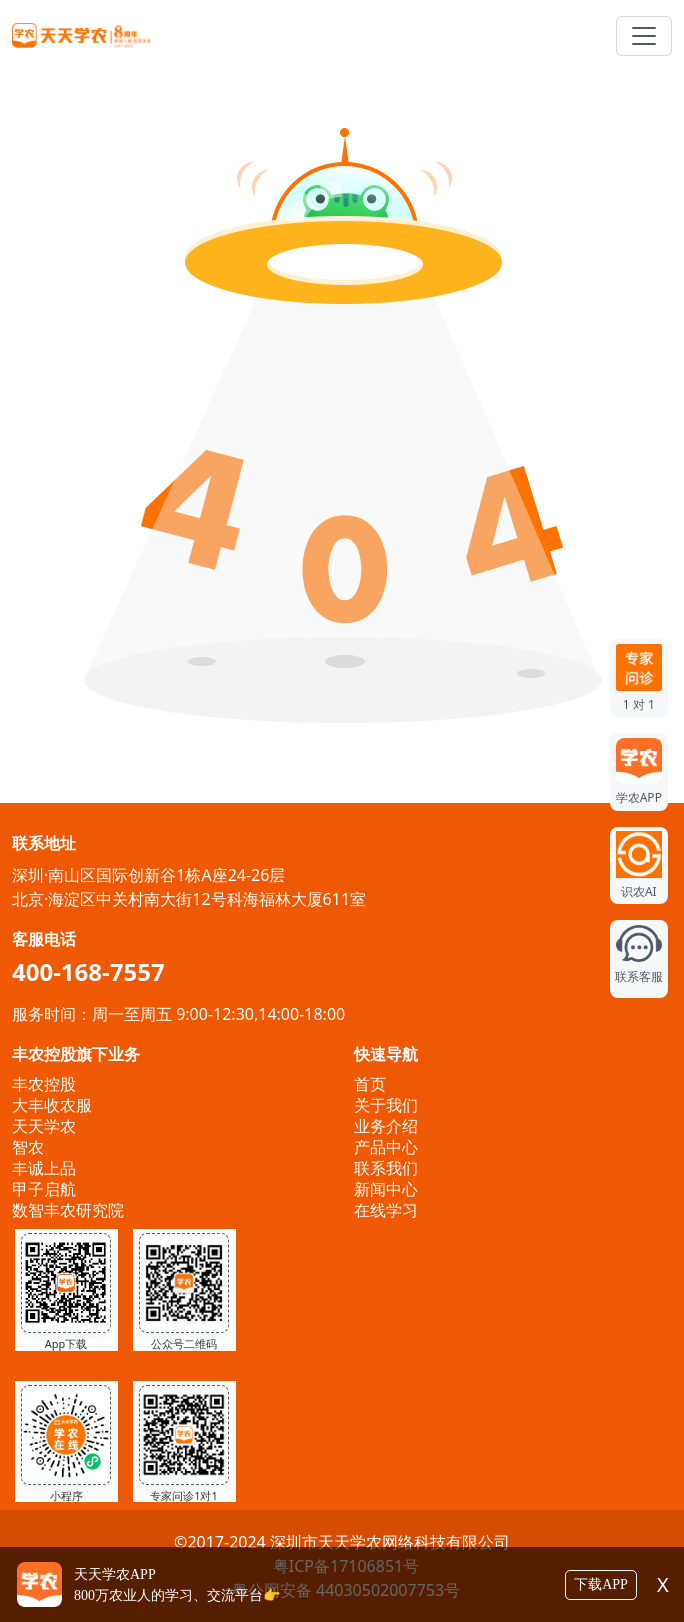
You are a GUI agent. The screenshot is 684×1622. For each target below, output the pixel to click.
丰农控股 (44, 1084)
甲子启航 (44, 1189)
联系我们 (386, 1168)
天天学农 (44, 1126)
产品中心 (386, 1147)
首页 (370, 1084)
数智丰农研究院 (68, 1210)
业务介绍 (386, 1126)
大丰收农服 (52, 1105)
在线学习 (386, 1210)
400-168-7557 (88, 971)
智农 (28, 1147)
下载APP (601, 1584)
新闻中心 (386, 1189)
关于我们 (386, 1105)
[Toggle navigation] (644, 36)
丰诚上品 (44, 1168)
